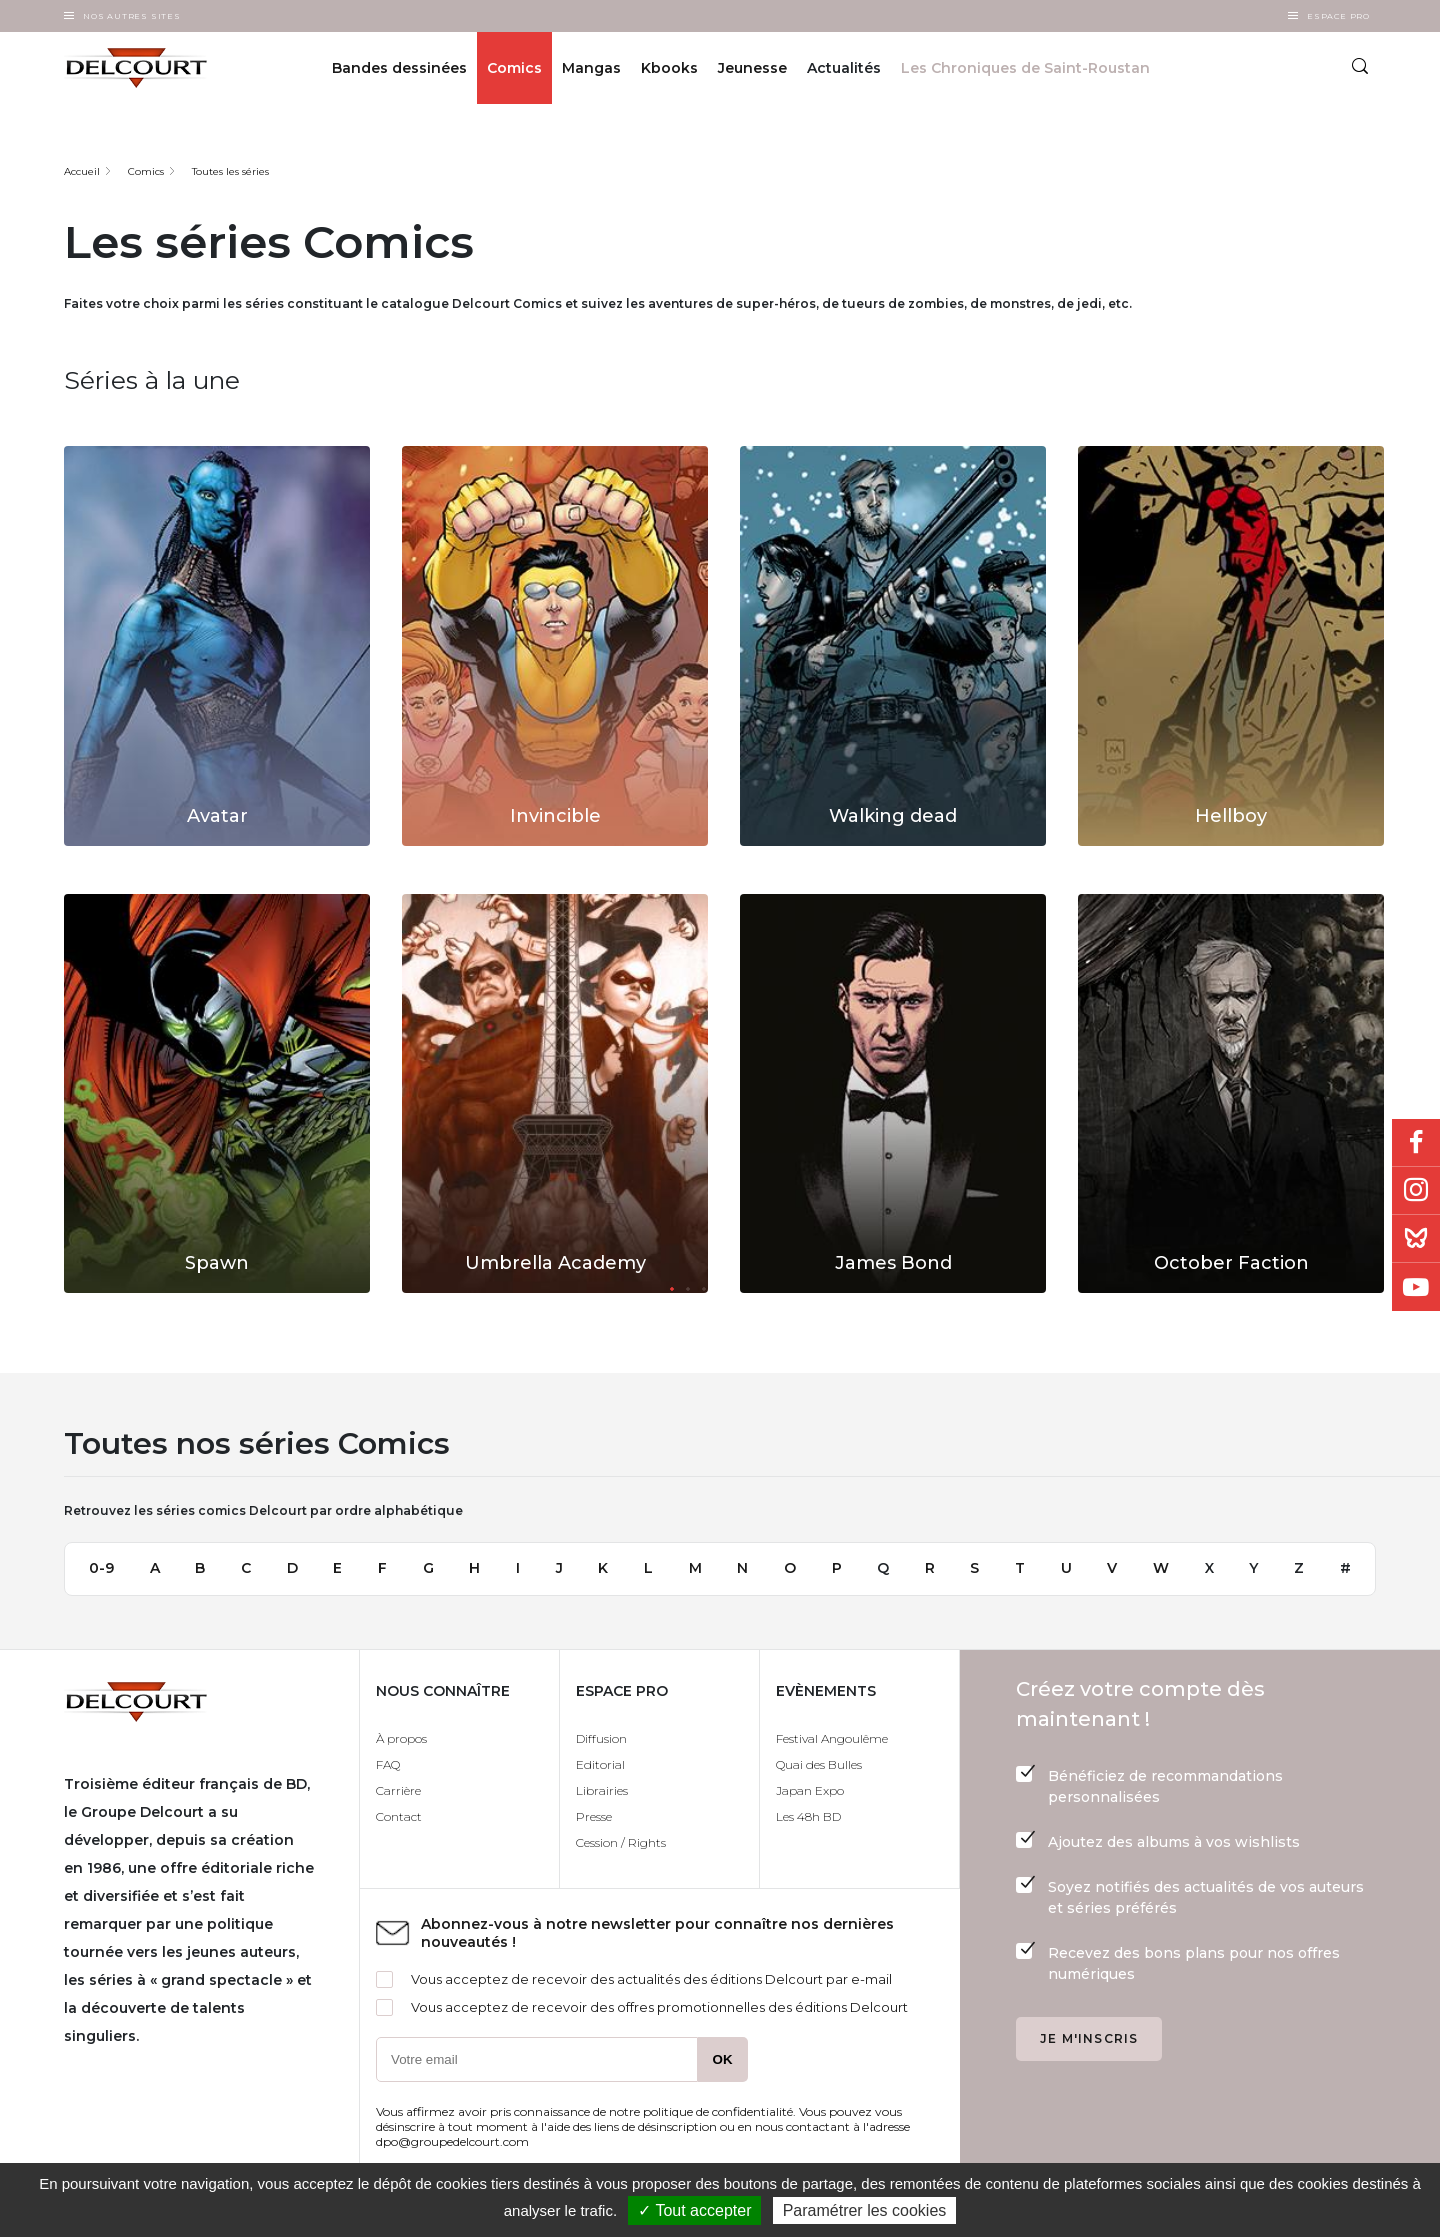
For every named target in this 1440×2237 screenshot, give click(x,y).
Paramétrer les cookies (865, 2210)
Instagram (1416, 1191)
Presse (594, 1816)
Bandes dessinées (399, 68)
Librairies (602, 1790)
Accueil (82, 171)
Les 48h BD (808, 1816)
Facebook (1416, 1143)
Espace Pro (1338, 16)
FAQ (388, 1764)
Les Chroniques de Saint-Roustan (1025, 68)
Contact (399, 1816)
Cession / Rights (621, 1842)
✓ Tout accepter (694, 2210)
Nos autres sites (132, 16)
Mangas (591, 68)
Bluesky (1416, 1239)
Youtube (1416, 1287)
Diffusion (601, 1738)
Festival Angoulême (832, 1738)
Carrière (398, 1790)
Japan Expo (810, 1790)
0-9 (101, 1568)
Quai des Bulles (819, 1764)
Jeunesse (752, 68)
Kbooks (669, 68)
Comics (514, 68)
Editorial (600, 1764)
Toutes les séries (230, 171)
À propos (401, 1738)
